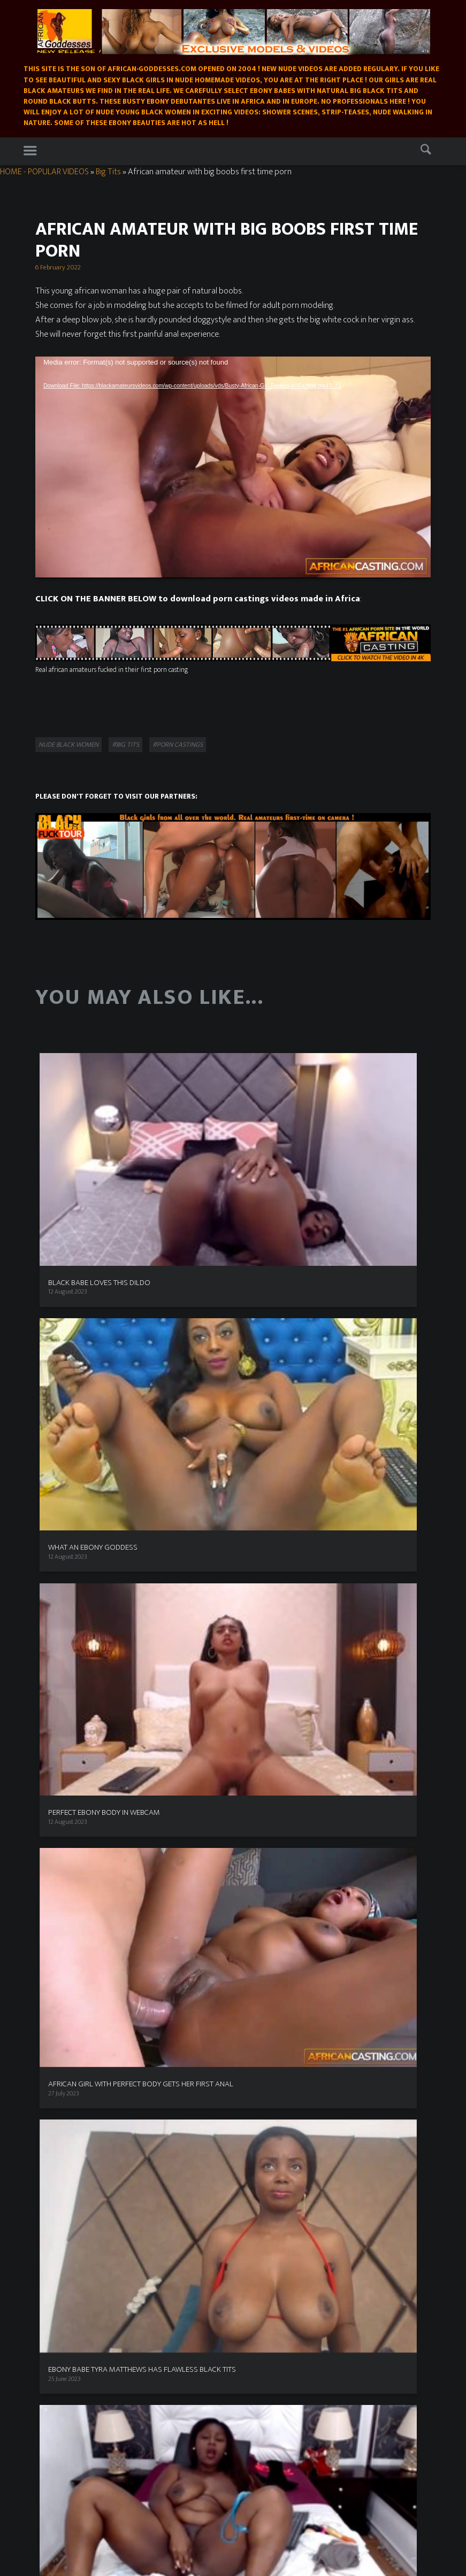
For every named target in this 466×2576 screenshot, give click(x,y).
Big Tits (108, 172)
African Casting (59, 1968)
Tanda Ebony (56, 2087)
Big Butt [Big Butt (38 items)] (121, 1708)
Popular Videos (59, 2179)
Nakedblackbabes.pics (61, 2349)
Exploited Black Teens (67, 2097)
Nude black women (68, 745)
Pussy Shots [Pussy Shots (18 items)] (66, 1771)
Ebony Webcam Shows (349, 2179)
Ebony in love (266, 1633)
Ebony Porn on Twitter (69, 1893)
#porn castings (177, 745)
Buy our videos (231, 2179)
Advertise (51, 1644)
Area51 (258, 1676)
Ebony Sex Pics (261, 2349)
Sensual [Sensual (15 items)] (113, 1771)
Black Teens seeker (63, 2076)
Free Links (227, 2192)
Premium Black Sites (66, 1925)
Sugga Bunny (56, 2001)
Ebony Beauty (267, 1644)
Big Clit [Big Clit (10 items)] (158, 1709)
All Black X (52, 1990)
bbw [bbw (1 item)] (93, 1711)
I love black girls (59, 1871)
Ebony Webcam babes (62, 2419)
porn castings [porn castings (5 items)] (170, 1754)
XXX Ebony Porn (60, 1882)
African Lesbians (263, 2258)
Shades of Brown (61, 2044)
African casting (52, 2328)
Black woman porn (274, 1687)
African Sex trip (60, 2011)
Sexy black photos (266, 2339)
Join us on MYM (53, 2269)
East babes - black (56, 2371)
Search (428, 152)
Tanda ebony (259, 2269)
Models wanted (59, 1622)
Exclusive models (118, 2179)
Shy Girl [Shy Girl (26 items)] (56, 1791)
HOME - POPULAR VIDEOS (44, 172)
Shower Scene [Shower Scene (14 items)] (163, 1771)
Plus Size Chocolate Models (75, 1915)
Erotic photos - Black (60, 2360)
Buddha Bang (56, 2065)
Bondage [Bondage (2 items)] (75, 1734)
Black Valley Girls (61, 2055)
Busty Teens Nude (273, 1698)
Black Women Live (63, 1979)
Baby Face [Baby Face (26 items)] (62, 1709)
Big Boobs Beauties (57, 2430)
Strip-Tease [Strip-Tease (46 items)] (108, 1791)
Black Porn (262, 1666)
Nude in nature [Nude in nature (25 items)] (107, 1752)
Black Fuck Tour (59, 2022)
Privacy (47, 1633)
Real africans (55, 2033)
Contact (264, 2192)
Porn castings (283, 2179)
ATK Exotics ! (55, 2108)
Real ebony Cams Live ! (69, 1947)
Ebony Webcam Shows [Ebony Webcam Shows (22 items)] (142, 1732)
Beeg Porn (262, 1654)
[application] (233, 467)
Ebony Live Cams (61, 1850)
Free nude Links (270, 1708)
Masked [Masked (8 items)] (53, 1753)
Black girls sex (50, 2279)
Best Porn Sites (268, 1622)
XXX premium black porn (73, 1957)
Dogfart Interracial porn (71, 1936)
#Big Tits (125, 745)
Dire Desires (55, 1861)
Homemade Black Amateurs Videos (245, 2158)
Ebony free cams (61, 1904)
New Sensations (53, 2301)
